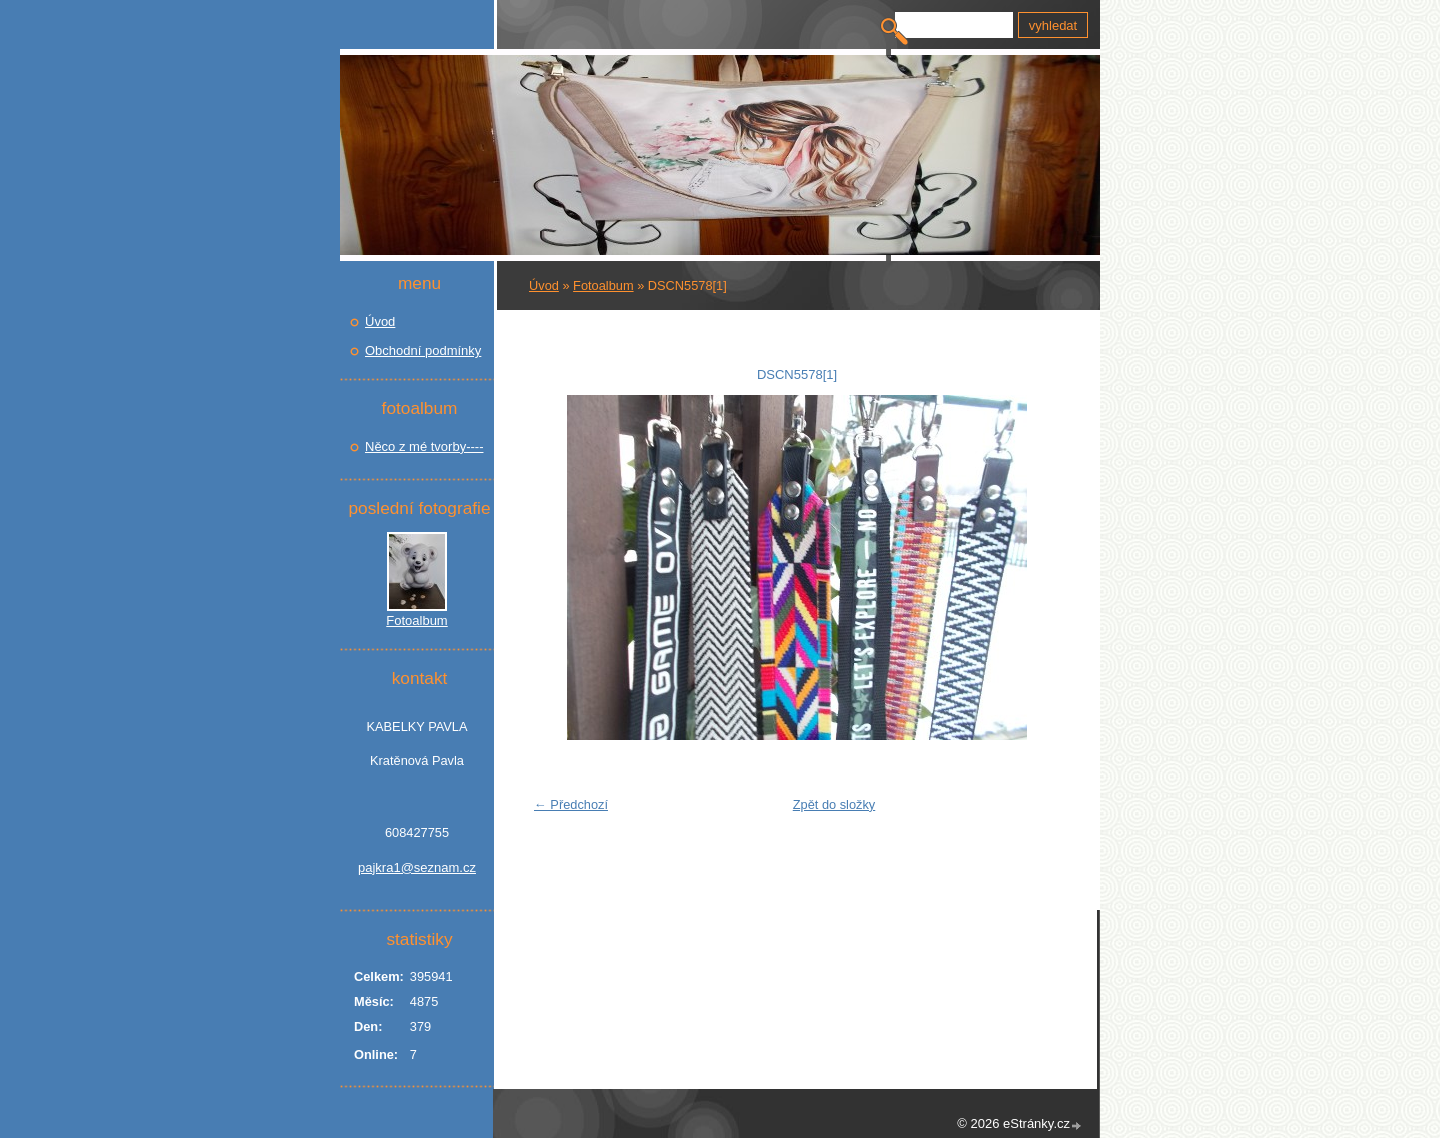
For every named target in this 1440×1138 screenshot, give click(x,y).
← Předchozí (571, 804)
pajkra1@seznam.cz (417, 867)
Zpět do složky (834, 804)
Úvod (544, 285)
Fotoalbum (603, 285)
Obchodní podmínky (423, 350)
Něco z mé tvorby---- (424, 446)
